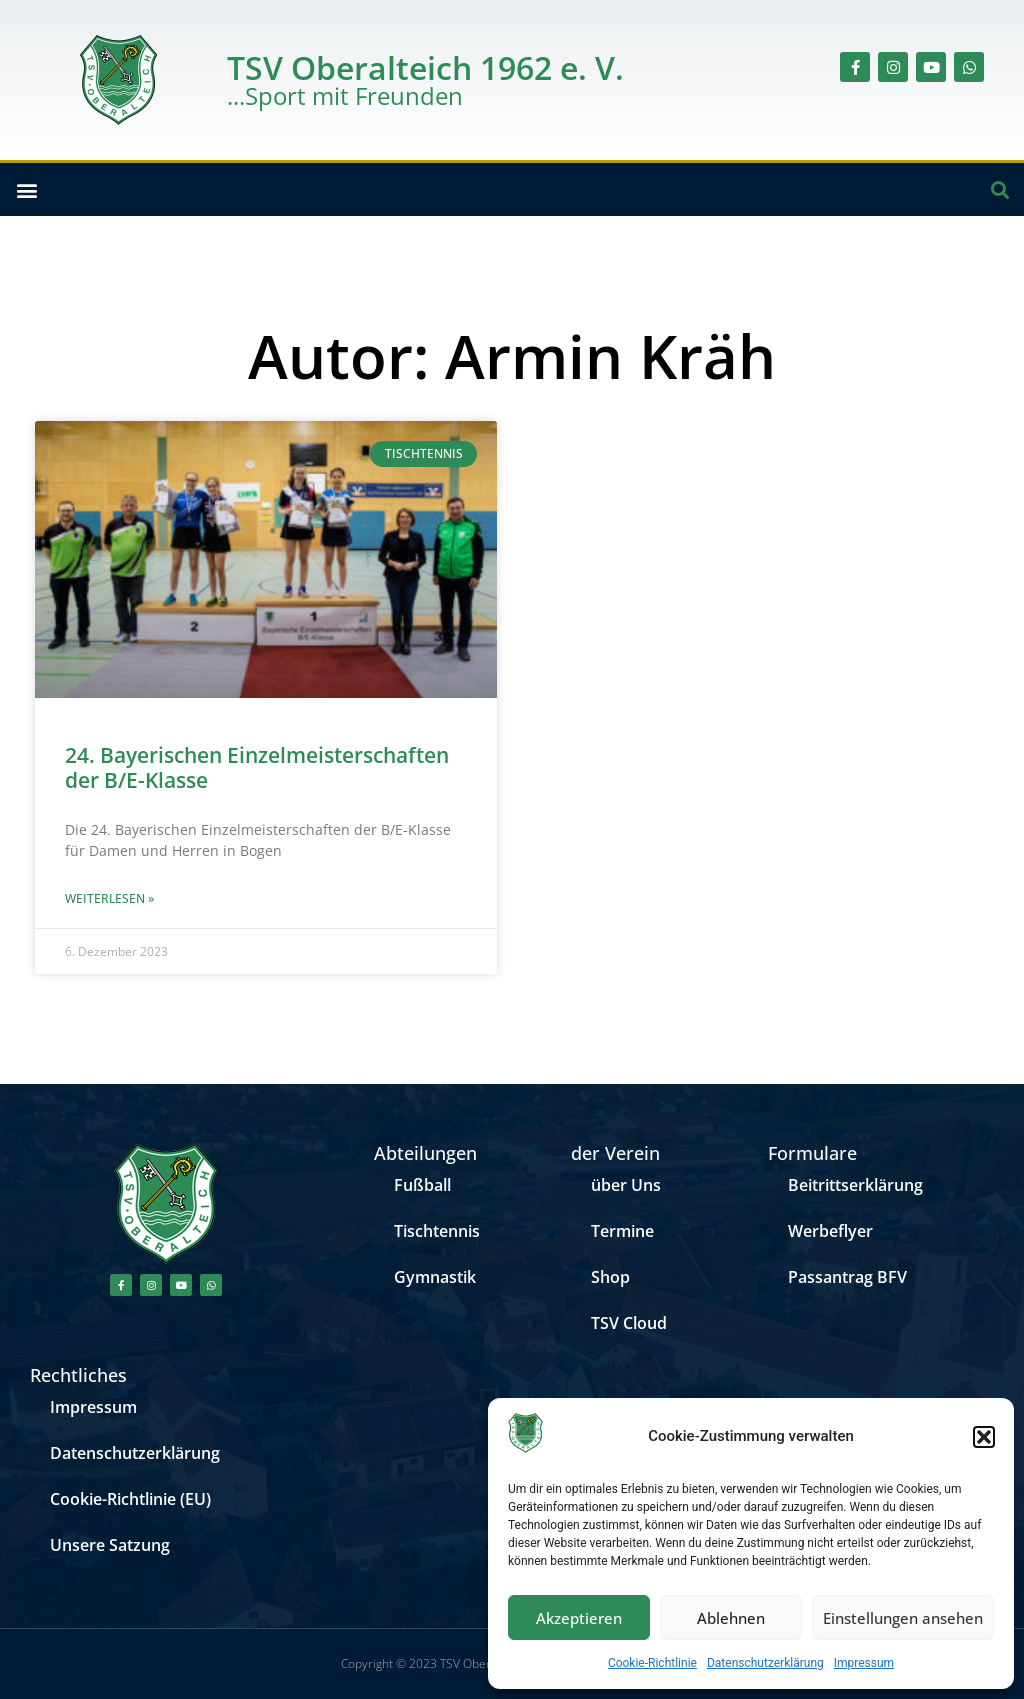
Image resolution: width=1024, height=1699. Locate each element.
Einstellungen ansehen (903, 1618)
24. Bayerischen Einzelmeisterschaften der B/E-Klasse (257, 767)
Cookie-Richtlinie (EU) (130, 1499)
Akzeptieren (579, 1618)
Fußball (422, 1185)
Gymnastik (435, 1277)
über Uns (626, 1185)
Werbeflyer (830, 1231)
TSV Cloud (629, 1323)
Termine (622, 1231)
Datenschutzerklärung (765, 1663)
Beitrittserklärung (855, 1185)
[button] (984, 1437)
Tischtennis (437, 1231)
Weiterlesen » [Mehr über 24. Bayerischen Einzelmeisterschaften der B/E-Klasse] (109, 898)
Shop (610, 1277)
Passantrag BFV (847, 1277)
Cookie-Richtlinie (652, 1663)
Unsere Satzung (110, 1545)
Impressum (864, 1663)
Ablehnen (731, 1618)
